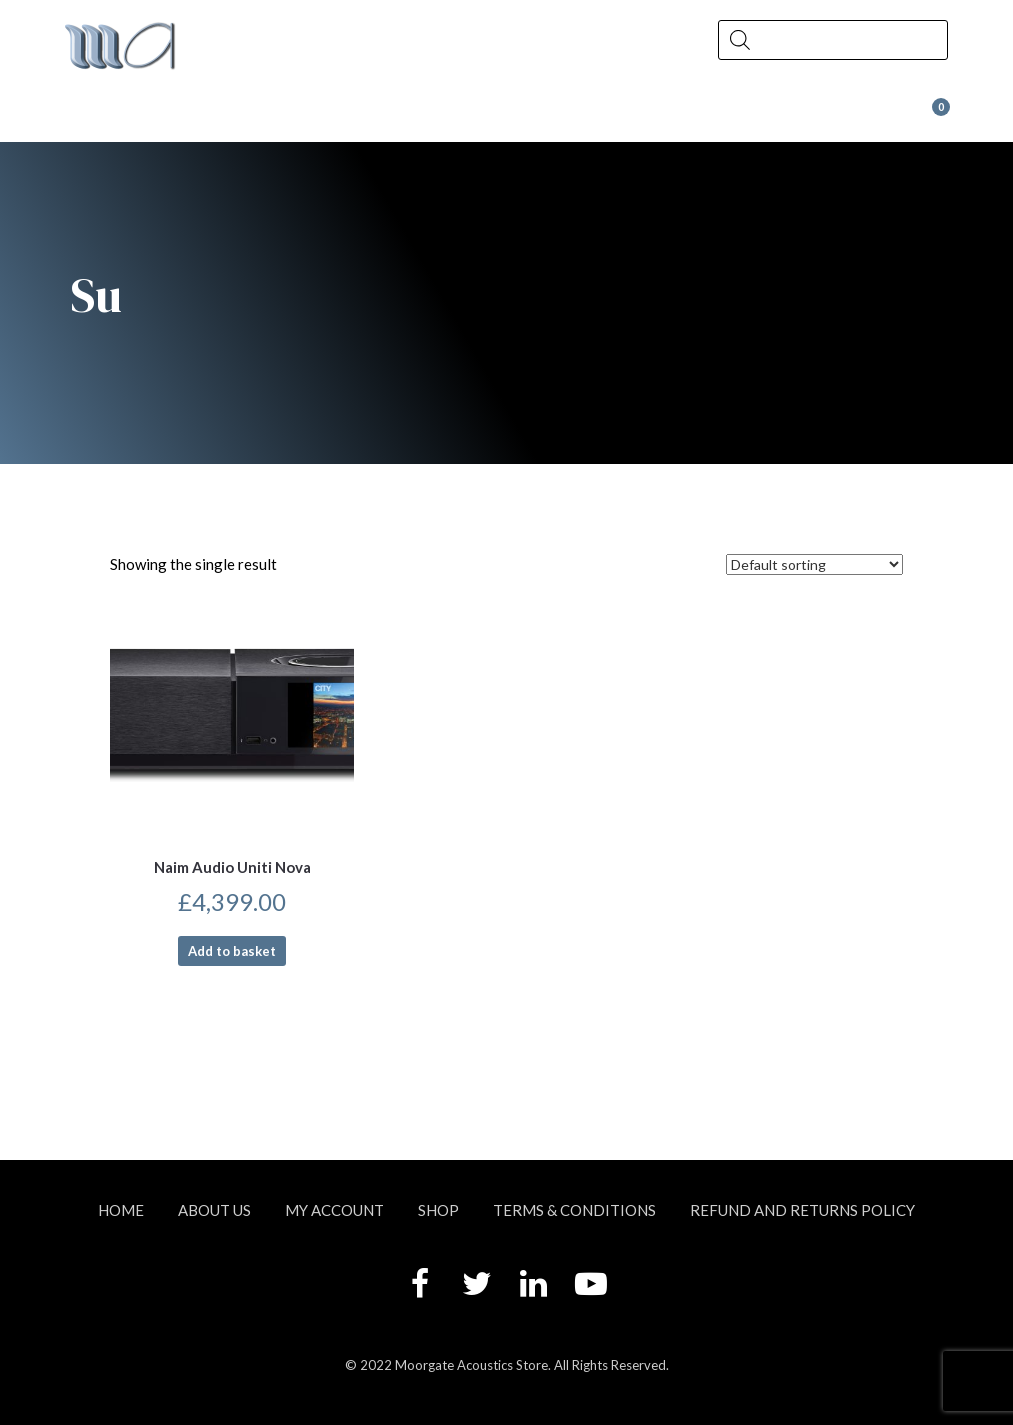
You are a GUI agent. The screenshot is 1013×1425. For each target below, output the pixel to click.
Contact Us (574, 116)
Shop (297, 116)
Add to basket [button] (232, 951)
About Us (151, 116)
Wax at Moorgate (771, 116)
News (427, 116)
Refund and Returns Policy (802, 1210)
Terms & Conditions (574, 1210)
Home (121, 1210)
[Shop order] (814, 564)
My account (334, 1210)
